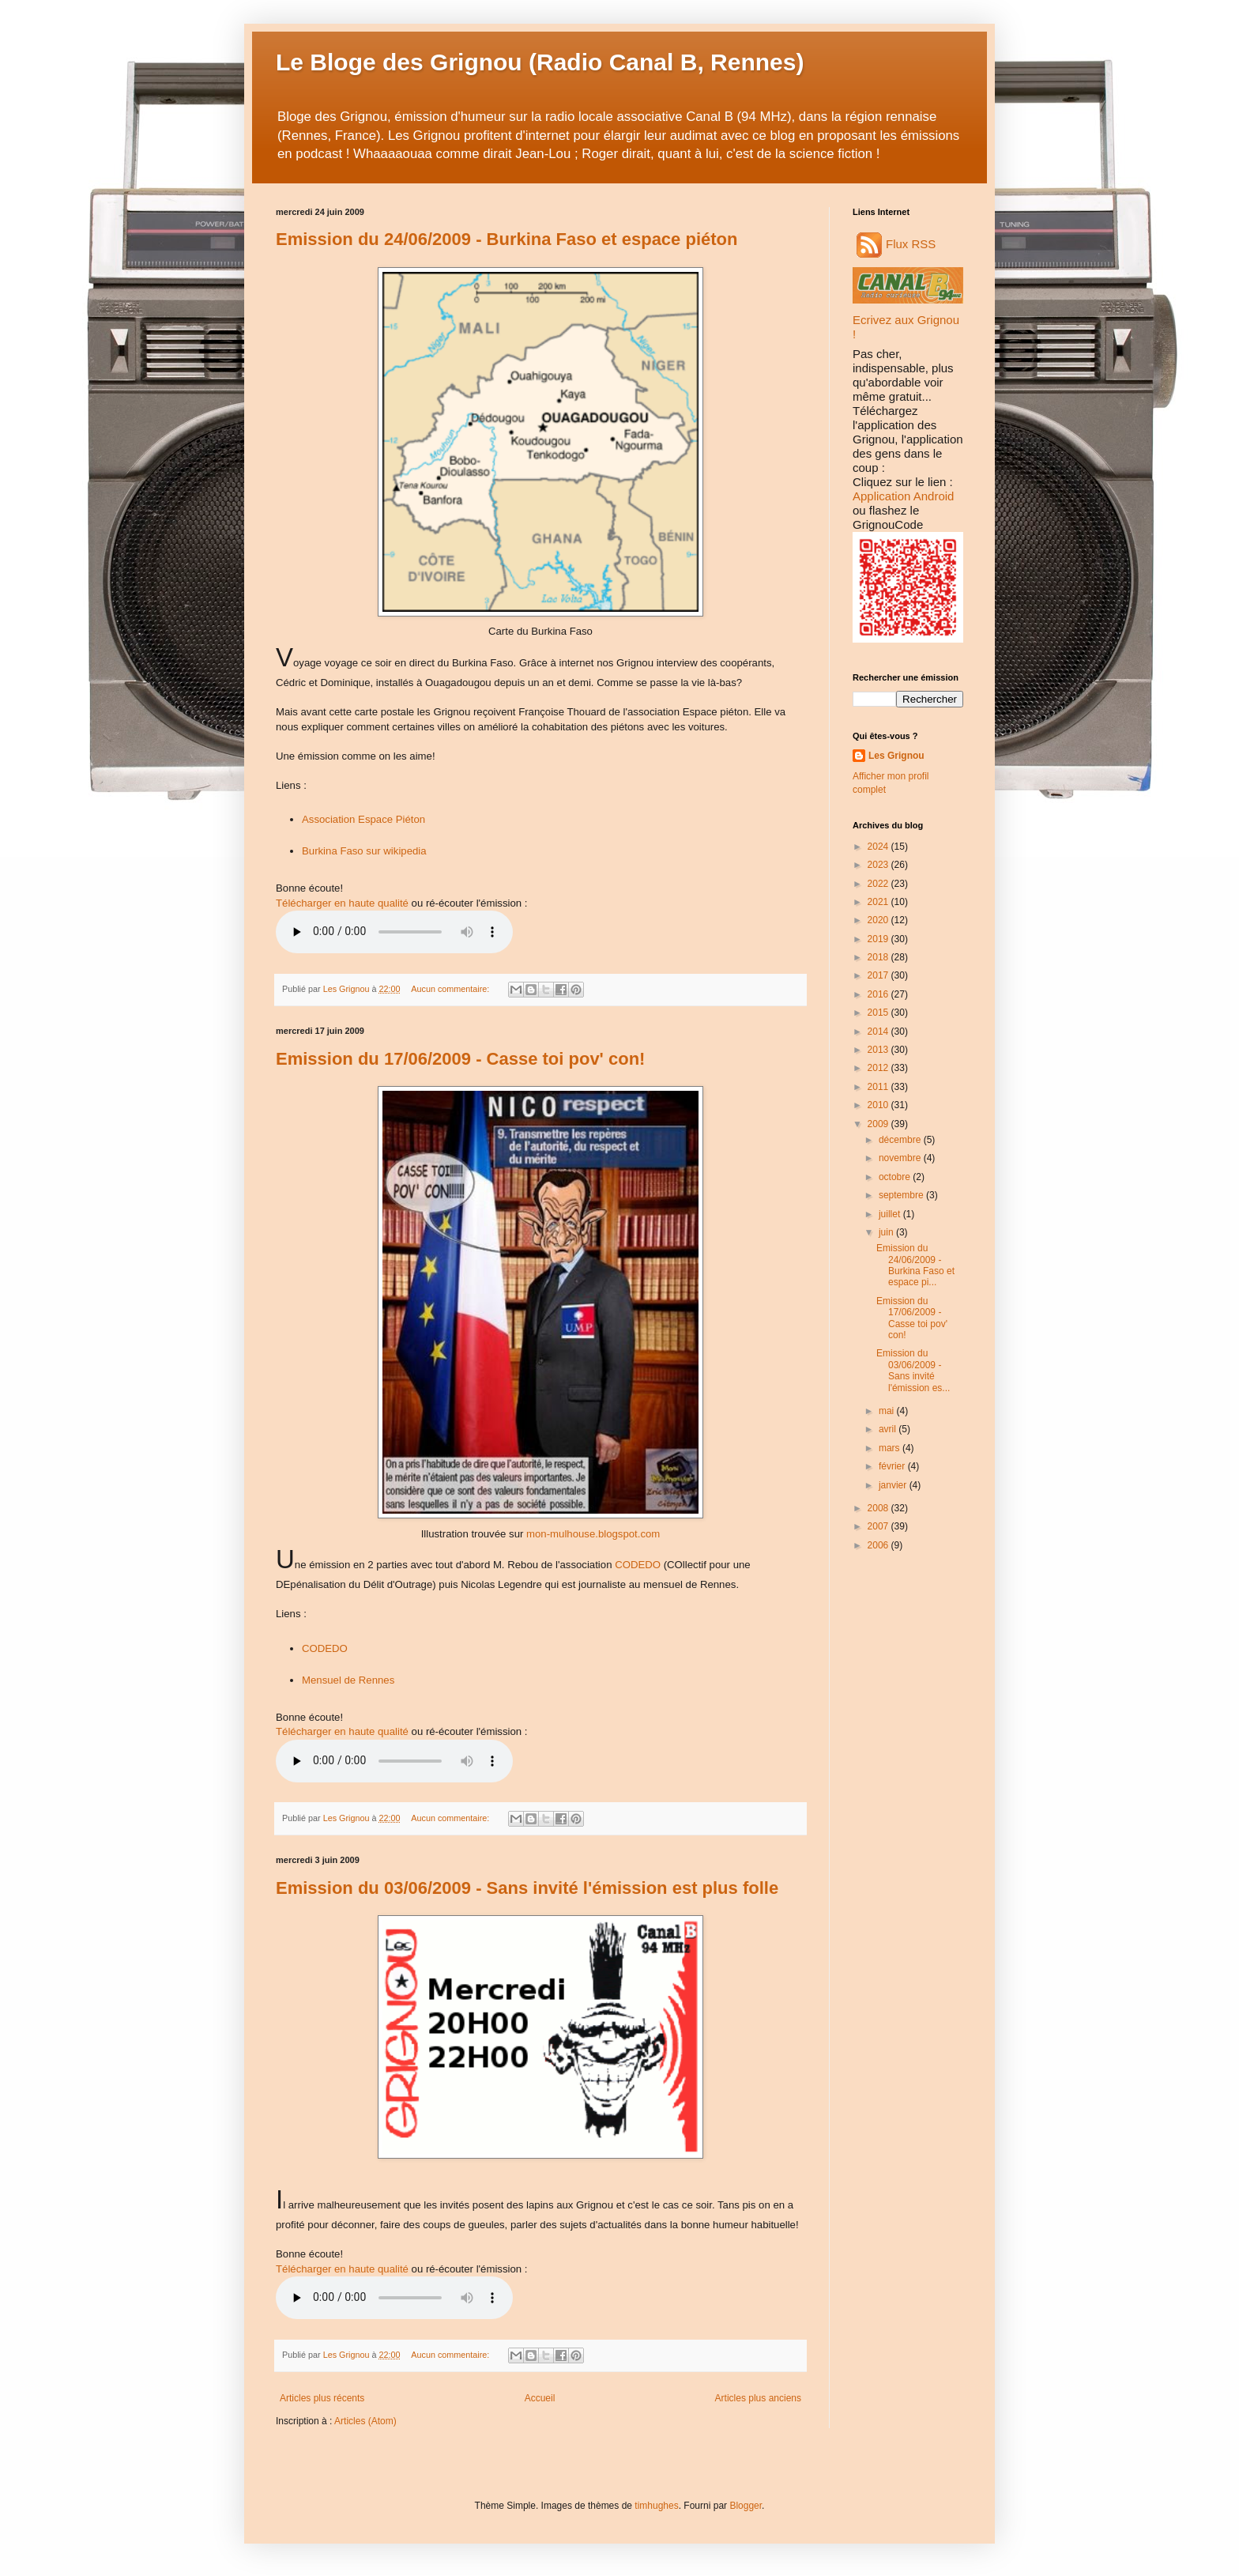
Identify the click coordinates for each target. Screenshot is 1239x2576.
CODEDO (638, 1565)
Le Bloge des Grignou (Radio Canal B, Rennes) (540, 62)
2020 (879, 920)
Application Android (903, 496)
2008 (879, 1508)
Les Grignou (896, 755)
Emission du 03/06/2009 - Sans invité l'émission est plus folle (527, 1888)
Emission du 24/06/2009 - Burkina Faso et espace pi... (915, 1265)
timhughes (656, 2505)
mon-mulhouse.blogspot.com (593, 1534)
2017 (879, 975)
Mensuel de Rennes (348, 1680)
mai (888, 1410)
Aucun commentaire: (451, 989)
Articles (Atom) (365, 2421)
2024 (879, 846)
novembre (901, 1158)
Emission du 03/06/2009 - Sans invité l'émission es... (913, 1370)
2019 (879, 939)
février (893, 1466)
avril (888, 1429)
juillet (891, 1214)
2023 (879, 864)
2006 (879, 1545)
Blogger (745, 2505)
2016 (879, 994)
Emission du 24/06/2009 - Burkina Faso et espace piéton (506, 239)
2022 (879, 883)
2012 (879, 1067)
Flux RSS (896, 244)
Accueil (540, 2398)
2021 (879, 901)
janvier (894, 1485)
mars (890, 1448)
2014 (879, 1031)
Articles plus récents (322, 2398)
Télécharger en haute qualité (342, 903)
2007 (879, 1526)
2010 (879, 1105)
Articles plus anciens (758, 2398)
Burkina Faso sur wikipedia (364, 851)
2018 (879, 957)
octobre (896, 1176)
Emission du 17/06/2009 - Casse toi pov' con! (460, 1059)
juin (887, 1232)
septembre (902, 1195)
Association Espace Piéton (363, 819)
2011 (879, 1086)
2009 (879, 1124)
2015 (879, 1012)
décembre (901, 1139)
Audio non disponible (394, 932)
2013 (879, 1049)
